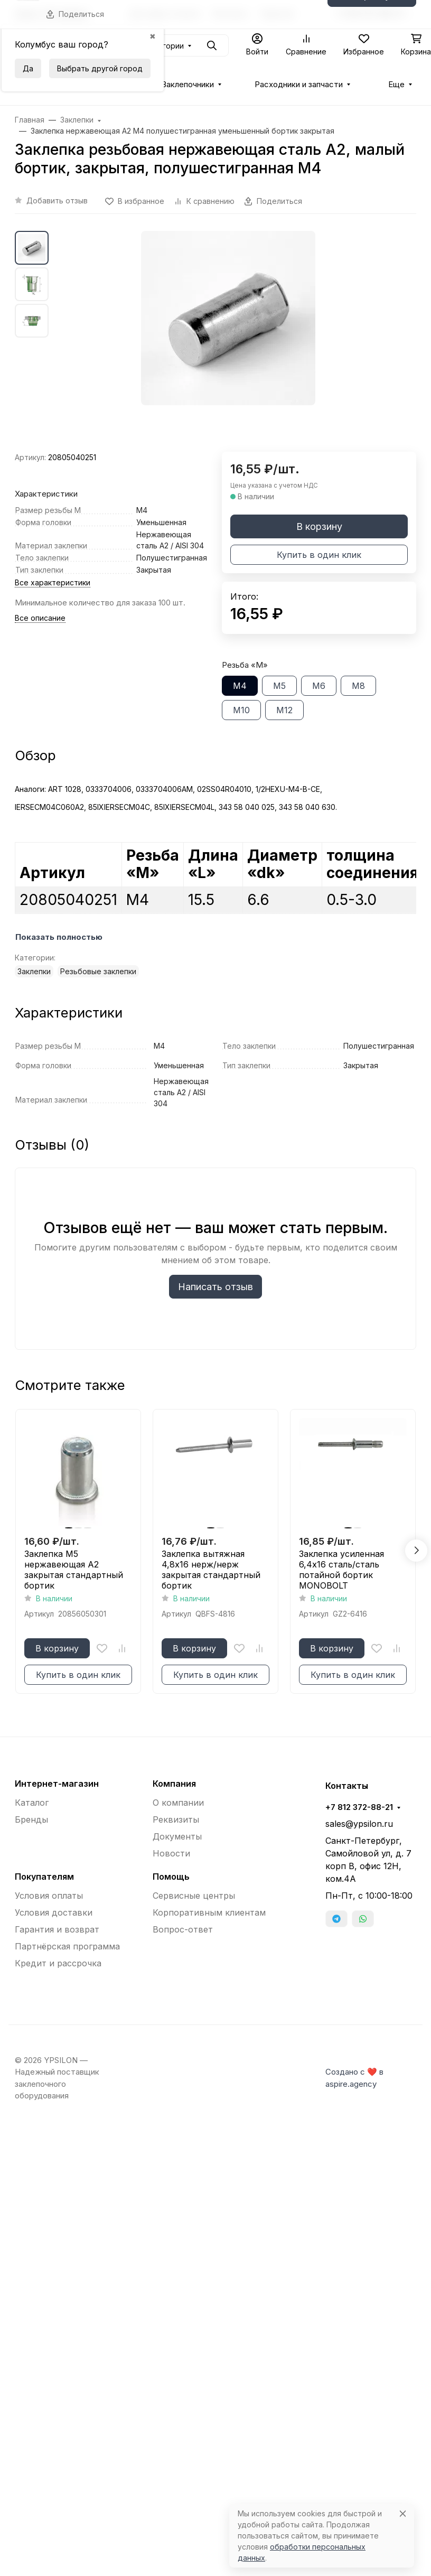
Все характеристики (52, 582)
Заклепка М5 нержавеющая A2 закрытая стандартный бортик (73, 1569)
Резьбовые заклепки (98, 971)
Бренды (31, 1819)
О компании (178, 1802)
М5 (279, 685)
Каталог (32, 1802)
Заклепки (34, 971)
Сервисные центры (194, 1895)
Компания (174, 1783)
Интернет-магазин (57, 1783)
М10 (241, 710)
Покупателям (44, 1876)
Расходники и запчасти (299, 84)
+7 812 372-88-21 (359, 1807)
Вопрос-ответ (183, 1929)
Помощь (171, 1876)
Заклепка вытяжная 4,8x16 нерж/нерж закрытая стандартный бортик (211, 1569)
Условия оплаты (49, 1895)
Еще (396, 84)
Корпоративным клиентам (209, 1912)
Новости (171, 1853)
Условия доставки (53, 1912)
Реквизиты (176, 1819)
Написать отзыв (215, 1286)
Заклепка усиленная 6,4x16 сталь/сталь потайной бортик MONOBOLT (341, 1569)
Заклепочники (188, 84)
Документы (177, 1836)
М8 (358, 685)
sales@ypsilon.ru (359, 1823)
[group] (228, 341)
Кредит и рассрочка (58, 1963)
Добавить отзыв (57, 200)
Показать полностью (58, 937)
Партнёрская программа (67, 1946)
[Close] (403, 2513)
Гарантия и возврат (57, 1929)
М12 (284, 710)
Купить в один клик (319, 554)
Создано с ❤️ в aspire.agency (354, 2077)
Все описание (40, 617)
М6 (318, 685)
